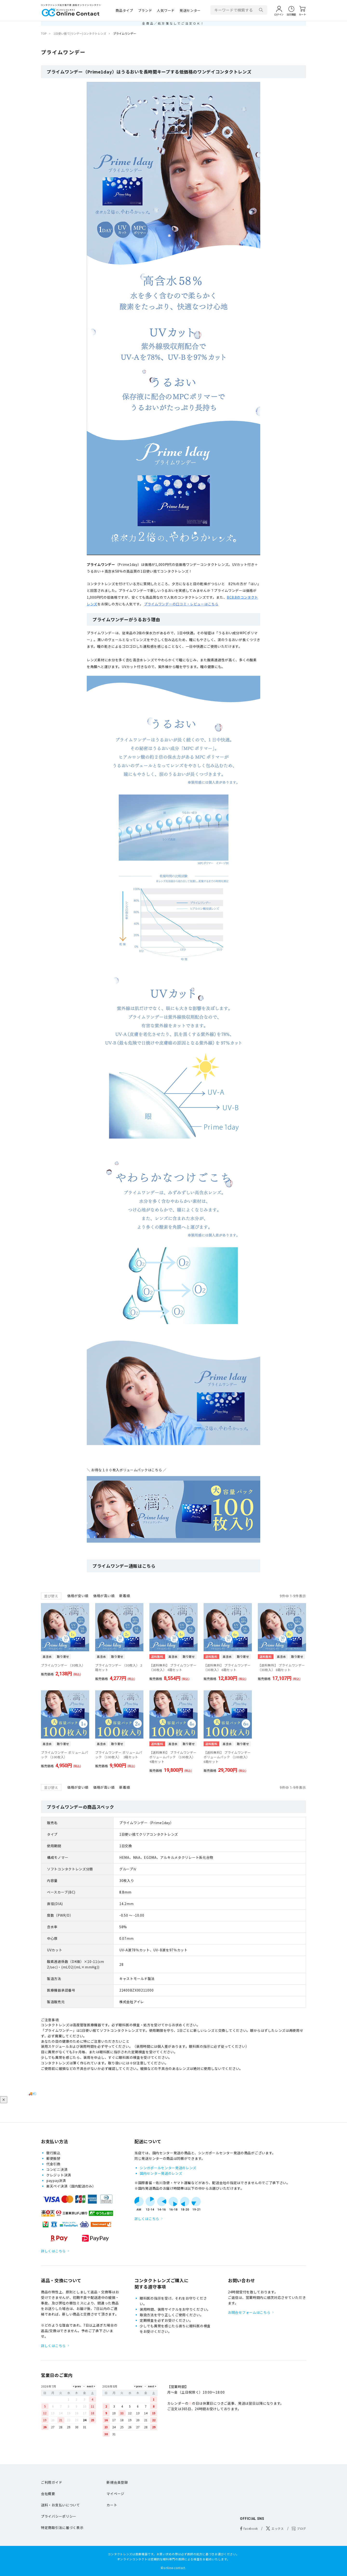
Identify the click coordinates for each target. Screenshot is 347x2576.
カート (112, 2504)
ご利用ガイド (51, 2482)
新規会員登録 (117, 2482)
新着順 (124, 1595)
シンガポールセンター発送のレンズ (168, 2167)
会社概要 (48, 2493)
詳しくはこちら (53, 2250)
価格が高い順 (103, 1595)
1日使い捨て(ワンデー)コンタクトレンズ (79, 33)
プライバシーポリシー (58, 2516)
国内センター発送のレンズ (161, 2173)
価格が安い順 (77, 1595)
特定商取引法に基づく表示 (62, 2527)
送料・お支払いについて (60, 2504)
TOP (44, 33)
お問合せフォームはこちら (249, 2312)
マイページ (115, 2493)
